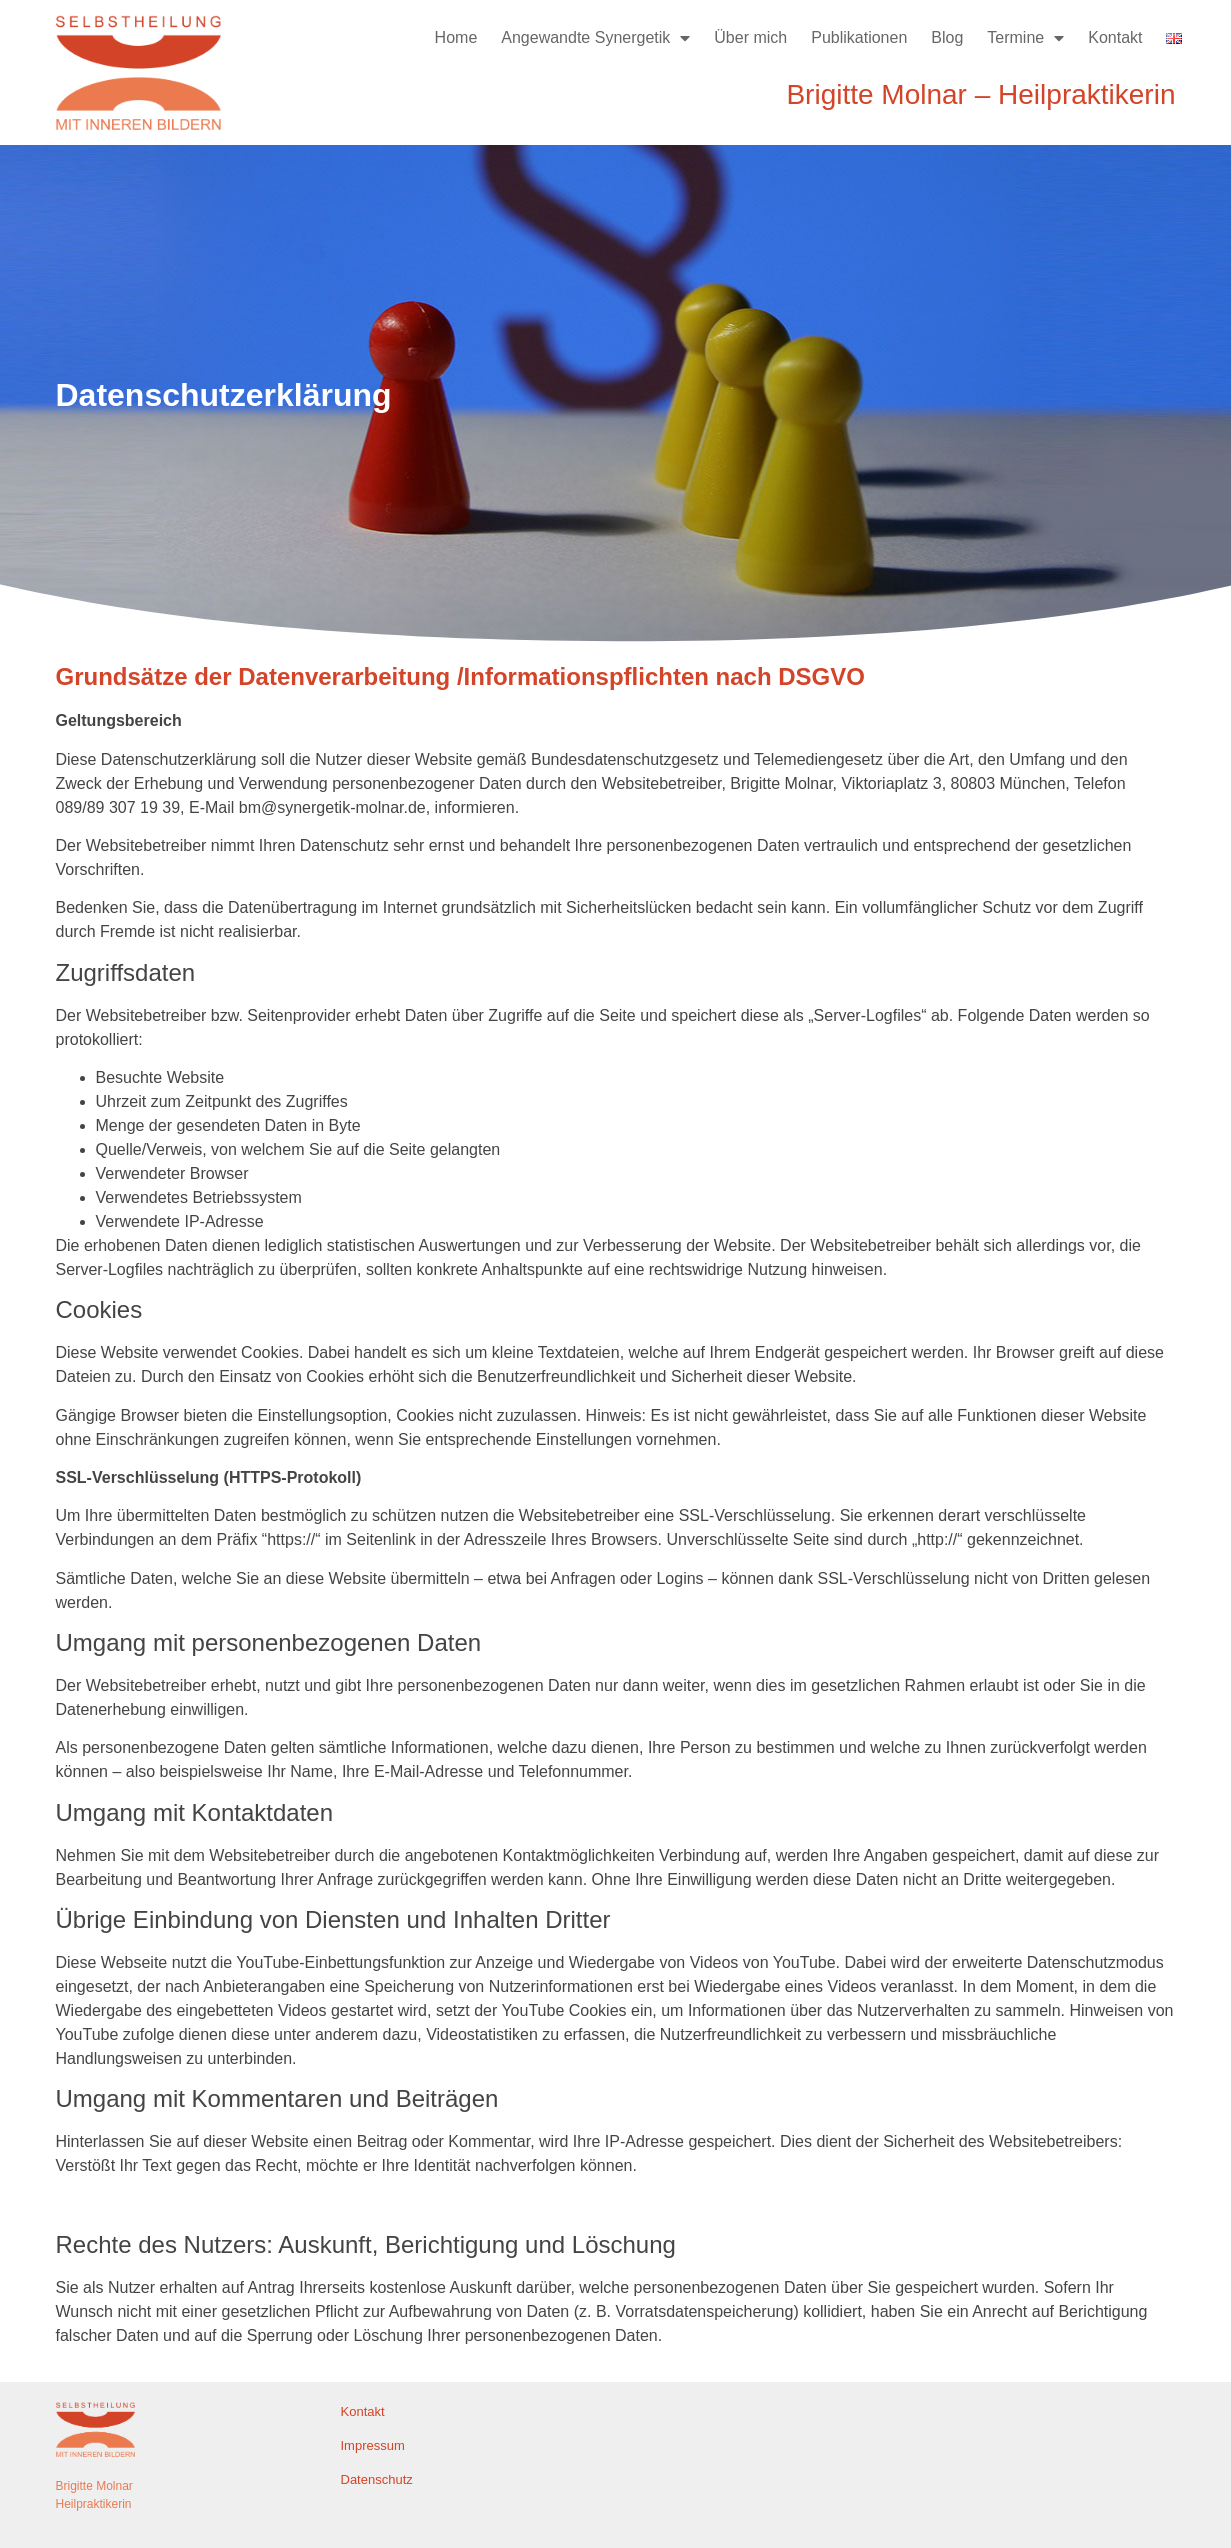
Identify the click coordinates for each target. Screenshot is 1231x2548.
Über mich (750, 37)
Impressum (373, 2445)
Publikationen (859, 37)
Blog (947, 37)
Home (456, 37)
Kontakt (1115, 37)
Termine (1025, 38)
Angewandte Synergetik (595, 38)
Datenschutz (377, 2479)
